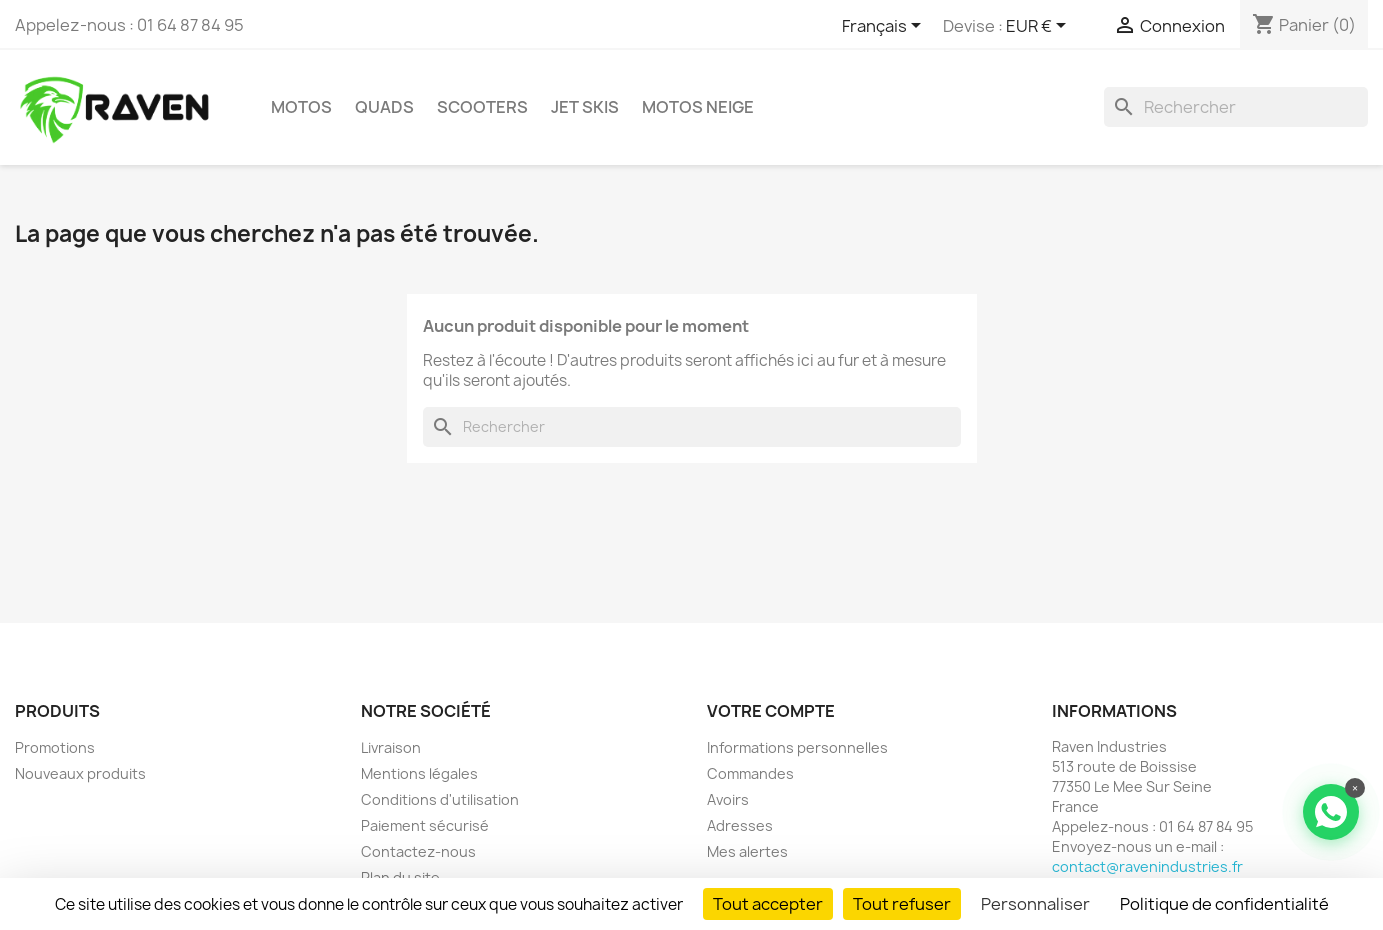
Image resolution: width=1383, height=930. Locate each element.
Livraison (391, 747)
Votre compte (771, 711)
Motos (301, 107)
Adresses (740, 825)
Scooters (482, 107)
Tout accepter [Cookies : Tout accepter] (768, 904)
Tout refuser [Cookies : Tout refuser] (902, 904)
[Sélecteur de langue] (885, 27)
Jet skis (585, 107)
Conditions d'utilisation (440, 799)
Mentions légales (419, 773)
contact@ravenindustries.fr (1147, 866)
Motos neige (698, 107)
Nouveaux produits (80, 773)
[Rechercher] (1236, 107)
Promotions (55, 747)
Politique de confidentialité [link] (1224, 904)
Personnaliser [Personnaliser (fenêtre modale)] (1035, 904)
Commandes (750, 773)
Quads (384, 107)
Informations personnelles (797, 747)
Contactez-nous (418, 851)
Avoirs (728, 799)
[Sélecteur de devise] (1039, 27)
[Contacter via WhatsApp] (1331, 812)
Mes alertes (747, 851)
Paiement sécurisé (425, 825)
